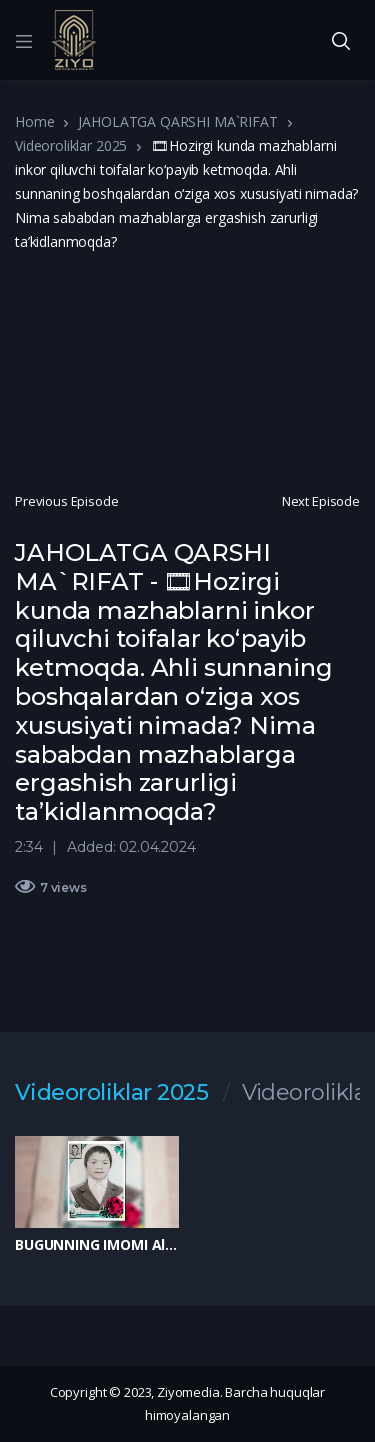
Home (34, 121)
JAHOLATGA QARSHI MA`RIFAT (177, 121)
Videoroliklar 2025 (71, 145)
